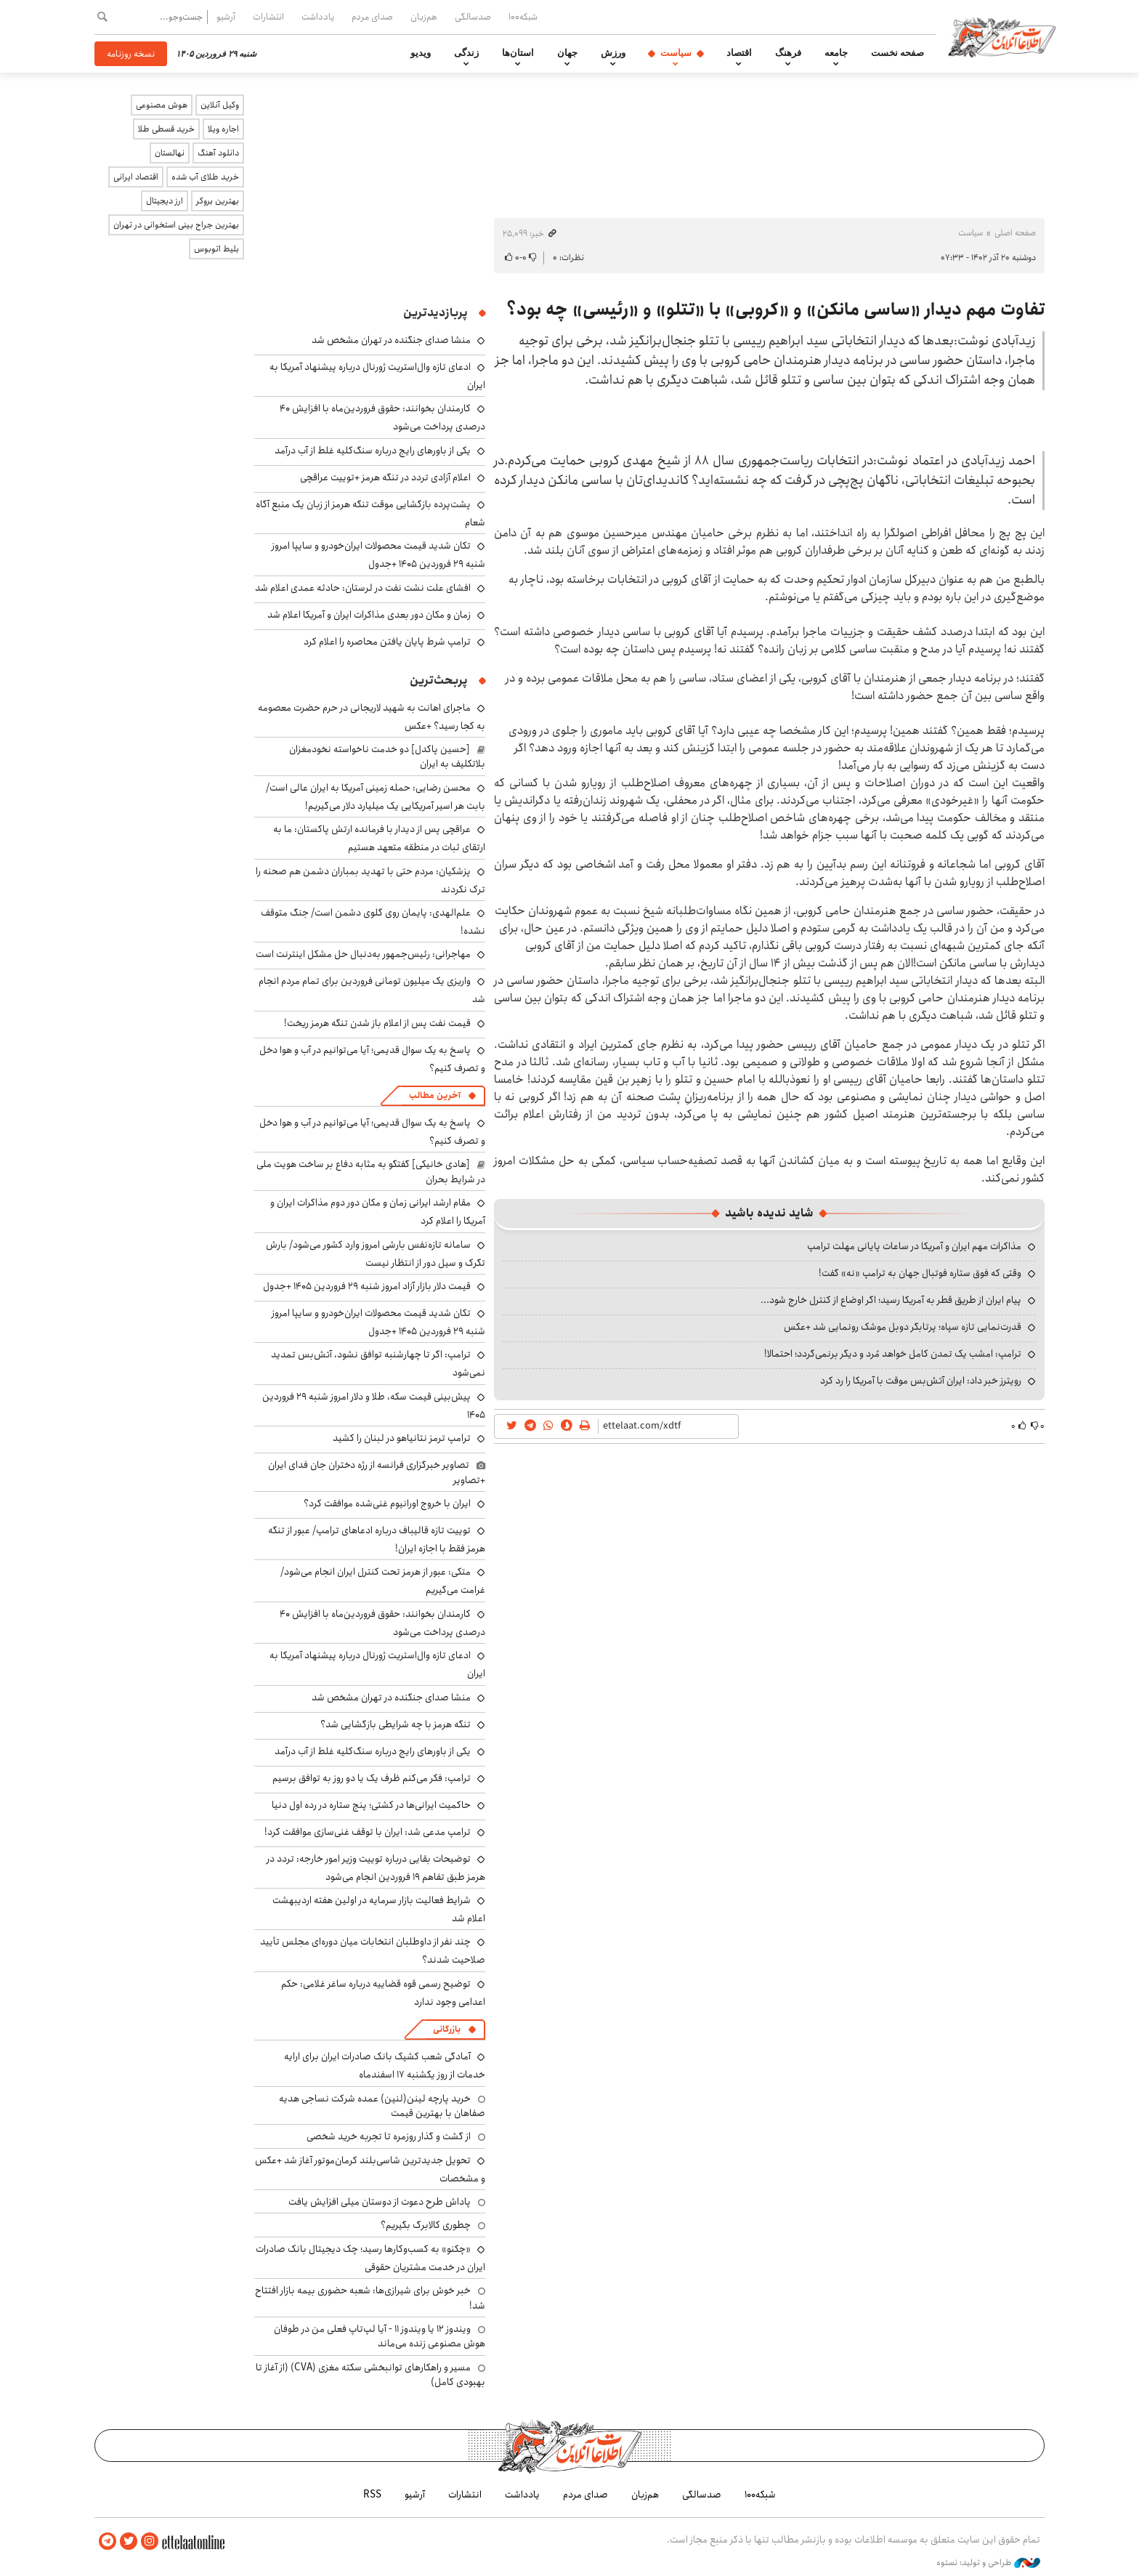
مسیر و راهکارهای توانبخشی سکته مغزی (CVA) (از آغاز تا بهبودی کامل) (370, 2374)
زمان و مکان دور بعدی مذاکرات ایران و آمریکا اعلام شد (369, 615)
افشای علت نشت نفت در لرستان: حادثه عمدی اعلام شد (363, 588)
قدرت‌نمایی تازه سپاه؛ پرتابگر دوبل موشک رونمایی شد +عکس (902, 1327)
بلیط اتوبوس (216, 249)
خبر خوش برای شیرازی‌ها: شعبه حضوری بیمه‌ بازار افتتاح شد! (370, 2297)
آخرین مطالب (435, 1095)
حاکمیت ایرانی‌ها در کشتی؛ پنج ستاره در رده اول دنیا (371, 1805)
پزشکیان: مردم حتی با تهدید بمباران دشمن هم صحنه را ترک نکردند (370, 880)
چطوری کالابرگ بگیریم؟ (426, 2225)
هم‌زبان (423, 16)
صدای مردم (372, 16)
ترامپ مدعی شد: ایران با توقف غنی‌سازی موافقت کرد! (367, 1832)
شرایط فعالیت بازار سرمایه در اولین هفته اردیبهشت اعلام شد (378, 1909)
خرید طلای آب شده (205, 177)
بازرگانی (447, 2029)
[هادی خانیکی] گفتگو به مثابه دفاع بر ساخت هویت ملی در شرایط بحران (370, 1171)
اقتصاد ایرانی (135, 177)
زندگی (466, 53)
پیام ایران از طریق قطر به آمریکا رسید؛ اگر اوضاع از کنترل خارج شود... (891, 1300)
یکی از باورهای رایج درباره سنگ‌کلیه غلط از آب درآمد (373, 451)
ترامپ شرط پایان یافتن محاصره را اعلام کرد (387, 642)
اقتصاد (739, 53)
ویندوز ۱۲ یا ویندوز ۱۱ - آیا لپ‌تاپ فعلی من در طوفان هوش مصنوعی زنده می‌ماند (379, 2336)
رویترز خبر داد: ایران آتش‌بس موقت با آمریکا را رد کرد (920, 1381)
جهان (567, 53)
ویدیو (420, 53)
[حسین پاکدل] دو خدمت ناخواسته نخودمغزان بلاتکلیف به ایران (387, 756)
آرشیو (225, 16)
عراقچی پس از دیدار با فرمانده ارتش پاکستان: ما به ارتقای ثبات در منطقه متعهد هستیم (379, 838)
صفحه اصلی (1015, 233)
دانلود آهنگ (218, 153)
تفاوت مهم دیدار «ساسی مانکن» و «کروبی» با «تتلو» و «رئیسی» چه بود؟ (775, 309)
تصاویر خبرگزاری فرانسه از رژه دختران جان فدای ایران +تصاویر (376, 1472)
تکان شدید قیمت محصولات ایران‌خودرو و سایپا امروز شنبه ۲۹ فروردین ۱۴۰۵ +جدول (378, 555)
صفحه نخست (897, 53)
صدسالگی (473, 16)
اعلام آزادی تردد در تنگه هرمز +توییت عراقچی (385, 477)
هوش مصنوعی (161, 105)
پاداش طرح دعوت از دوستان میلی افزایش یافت (379, 2202)
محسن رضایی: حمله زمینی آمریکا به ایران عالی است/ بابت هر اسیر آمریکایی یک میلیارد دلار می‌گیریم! (375, 797)
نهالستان (170, 153)
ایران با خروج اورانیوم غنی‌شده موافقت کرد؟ (387, 1503)
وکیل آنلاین (219, 105)
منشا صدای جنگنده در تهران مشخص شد (391, 340)
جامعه (836, 53)
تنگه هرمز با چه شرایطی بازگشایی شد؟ (395, 1724)
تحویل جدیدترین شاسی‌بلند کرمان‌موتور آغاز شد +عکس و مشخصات (370, 2169)
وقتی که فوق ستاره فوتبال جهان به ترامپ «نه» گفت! (920, 1273)
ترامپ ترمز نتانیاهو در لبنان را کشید (402, 1438)
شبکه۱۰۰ (523, 16)
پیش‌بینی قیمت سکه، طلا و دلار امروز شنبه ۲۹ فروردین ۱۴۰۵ (373, 1406)
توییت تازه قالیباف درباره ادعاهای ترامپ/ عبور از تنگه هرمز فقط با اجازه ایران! (376, 1539)
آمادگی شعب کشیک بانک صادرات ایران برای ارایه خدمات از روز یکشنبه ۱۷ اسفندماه (384, 2065)
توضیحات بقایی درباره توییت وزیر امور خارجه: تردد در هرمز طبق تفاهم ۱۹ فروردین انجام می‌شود (376, 1868)
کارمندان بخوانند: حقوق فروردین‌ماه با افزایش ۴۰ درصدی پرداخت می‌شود (382, 1623)
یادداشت (317, 16)
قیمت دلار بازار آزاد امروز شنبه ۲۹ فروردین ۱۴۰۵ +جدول (367, 1286)
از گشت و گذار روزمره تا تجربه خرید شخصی (389, 2136)
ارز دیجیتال (164, 201)
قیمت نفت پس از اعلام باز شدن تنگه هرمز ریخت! (377, 1023)
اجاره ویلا (223, 129)
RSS (372, 2494)
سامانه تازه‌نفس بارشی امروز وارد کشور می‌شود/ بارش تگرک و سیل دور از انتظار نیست (375, 1254)
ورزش (613, 53)
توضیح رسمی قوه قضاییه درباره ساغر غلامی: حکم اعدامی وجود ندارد (383, 1993)
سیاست (676, 53)
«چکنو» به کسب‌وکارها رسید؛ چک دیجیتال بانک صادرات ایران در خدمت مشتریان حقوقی (370, 2258)
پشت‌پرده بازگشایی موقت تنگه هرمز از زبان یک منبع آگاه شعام (370, 513)
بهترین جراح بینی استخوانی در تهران (176, 225)
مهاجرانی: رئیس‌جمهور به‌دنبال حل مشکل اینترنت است (363, 954)
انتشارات (268, 16)
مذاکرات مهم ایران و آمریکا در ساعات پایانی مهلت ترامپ (914, 1246)
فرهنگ (788, 53)
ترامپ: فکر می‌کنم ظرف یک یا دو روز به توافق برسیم (371, 1778)
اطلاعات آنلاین (1008, 36)
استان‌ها (518, 53)
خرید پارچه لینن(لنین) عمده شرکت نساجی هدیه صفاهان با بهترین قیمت (382, 2106)
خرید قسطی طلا (166, 129)
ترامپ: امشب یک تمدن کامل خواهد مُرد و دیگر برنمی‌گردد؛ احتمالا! (892, 1354)
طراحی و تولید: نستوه (988, 2560)
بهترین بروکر (217, 201)
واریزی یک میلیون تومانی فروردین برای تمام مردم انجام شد (372, 990)
